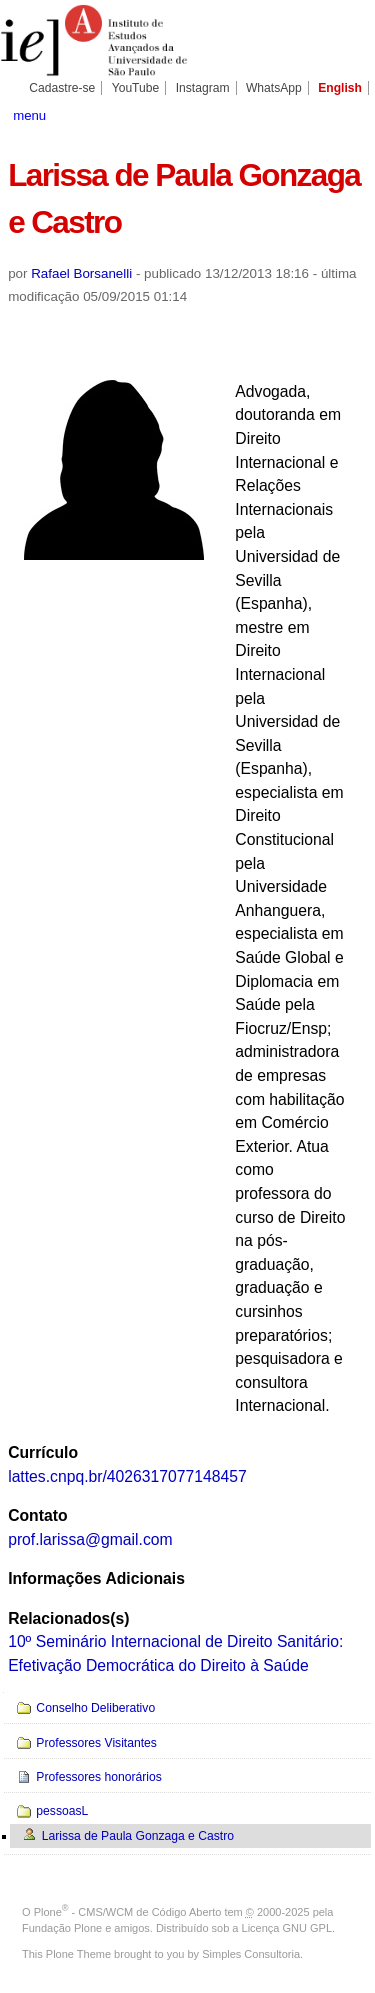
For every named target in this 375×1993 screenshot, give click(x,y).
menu (29, 115)
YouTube (136, 88)
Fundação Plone (62, 1928)
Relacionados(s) (68, 1618)
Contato (37, 1515)
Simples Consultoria (251, 1954)
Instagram (203, 88)
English (340, 88)
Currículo (43, 1452)
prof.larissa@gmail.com (90, 1539)
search (349, 114)
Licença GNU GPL (287, 1928)
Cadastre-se (62, 88)
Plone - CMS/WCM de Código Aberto (128, 1912)
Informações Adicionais (96, 1578)
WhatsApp (274, 88)
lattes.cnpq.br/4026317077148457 (127, 1476)
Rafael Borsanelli (81, 273)
